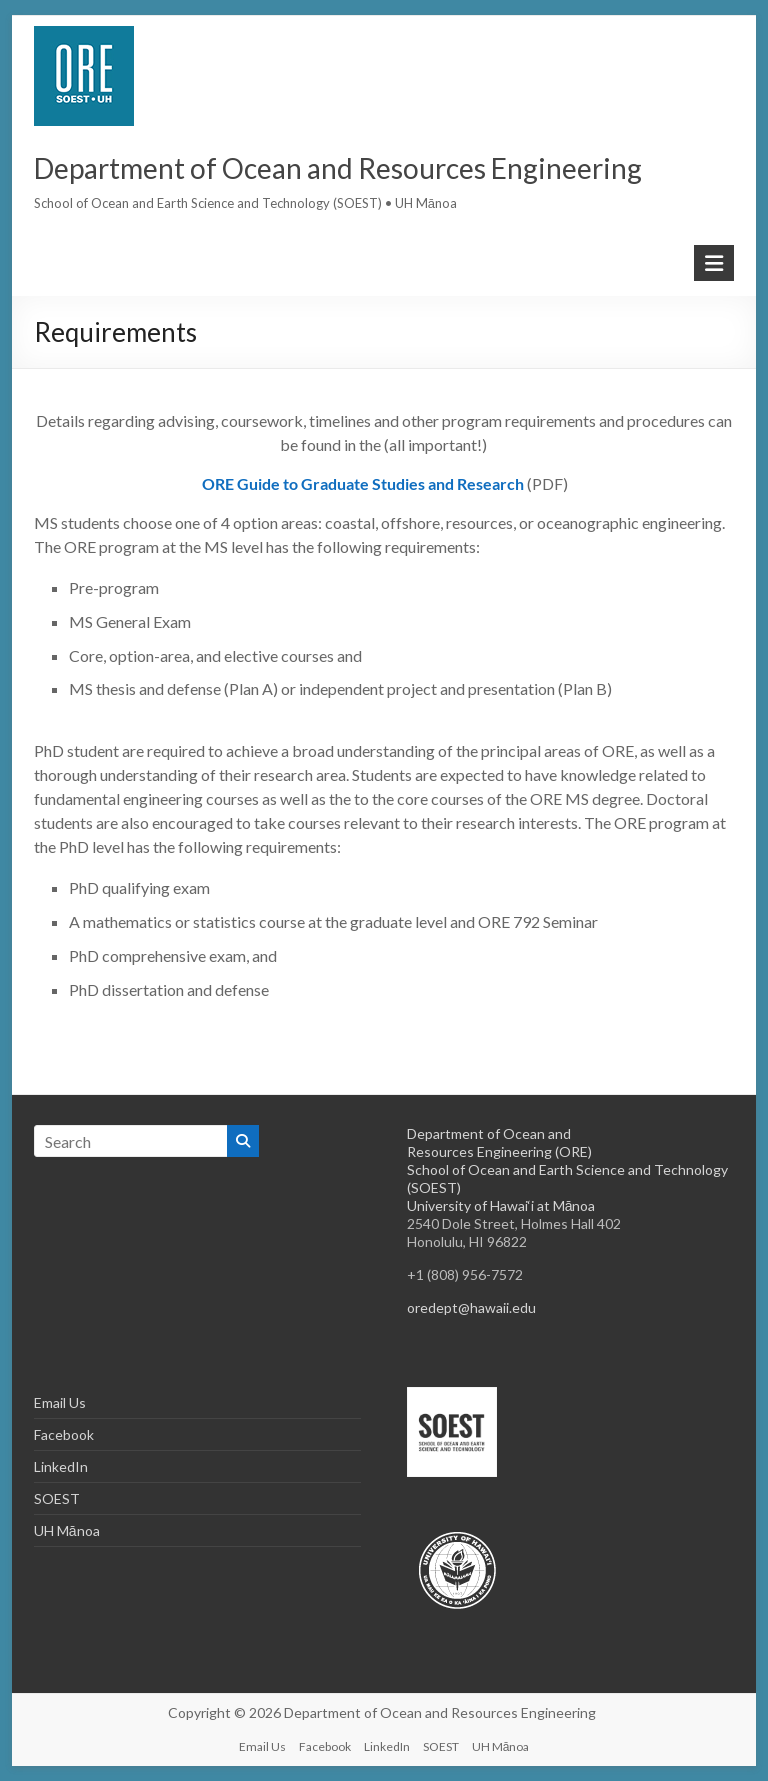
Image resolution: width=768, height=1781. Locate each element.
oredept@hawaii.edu (471, 1307)
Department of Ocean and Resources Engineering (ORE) (499, 1142)
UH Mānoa (67, 1530)
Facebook (64, 1434)
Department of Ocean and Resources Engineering (338, 168)
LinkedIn (61, 1466)
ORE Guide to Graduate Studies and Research (364, 483)
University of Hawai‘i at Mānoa (501, 1205)
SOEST (57, 1498)
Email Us (60, 1402)
